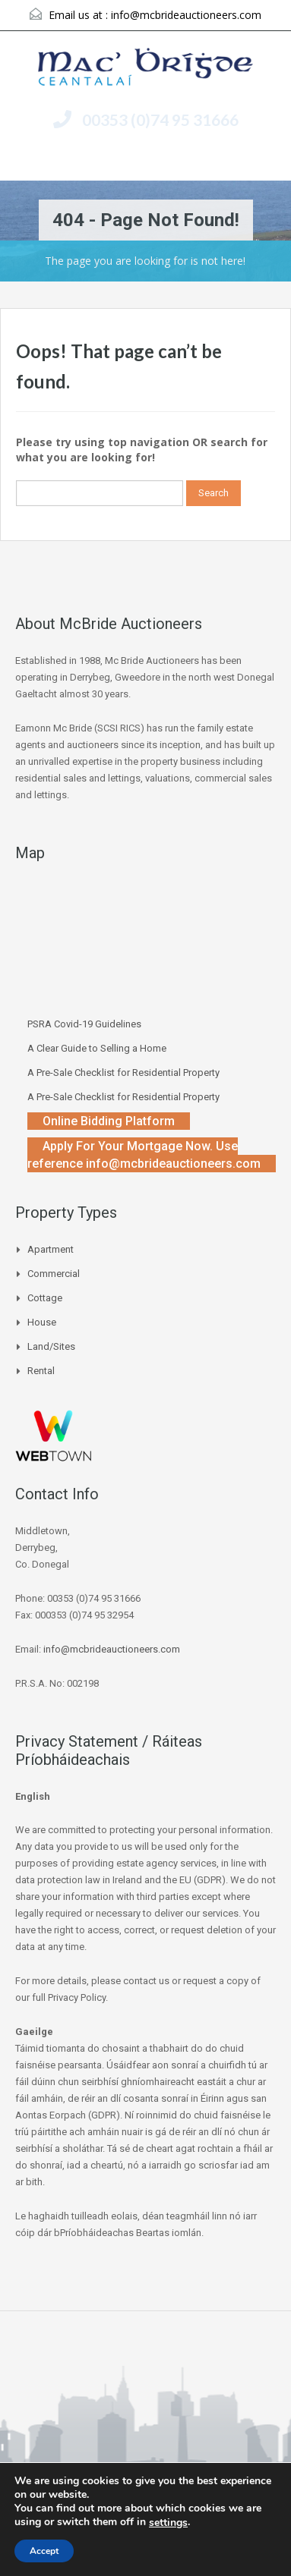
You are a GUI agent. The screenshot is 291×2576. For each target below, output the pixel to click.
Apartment (50, 1249)
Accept (44, 2551)
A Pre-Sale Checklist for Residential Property (123, 1072)
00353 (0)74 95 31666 (160, 119)
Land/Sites (51, 1346)
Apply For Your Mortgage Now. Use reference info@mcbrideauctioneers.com (144, 1155)
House (41, 1322)
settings (168, 2523)
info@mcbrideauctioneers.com (186, 15)
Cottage (44, 1298)
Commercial (53, 1273)
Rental (41, 1370)
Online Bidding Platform (109, 1121)
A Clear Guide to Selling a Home (96, 1048)
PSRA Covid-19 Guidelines (84, 1024)
